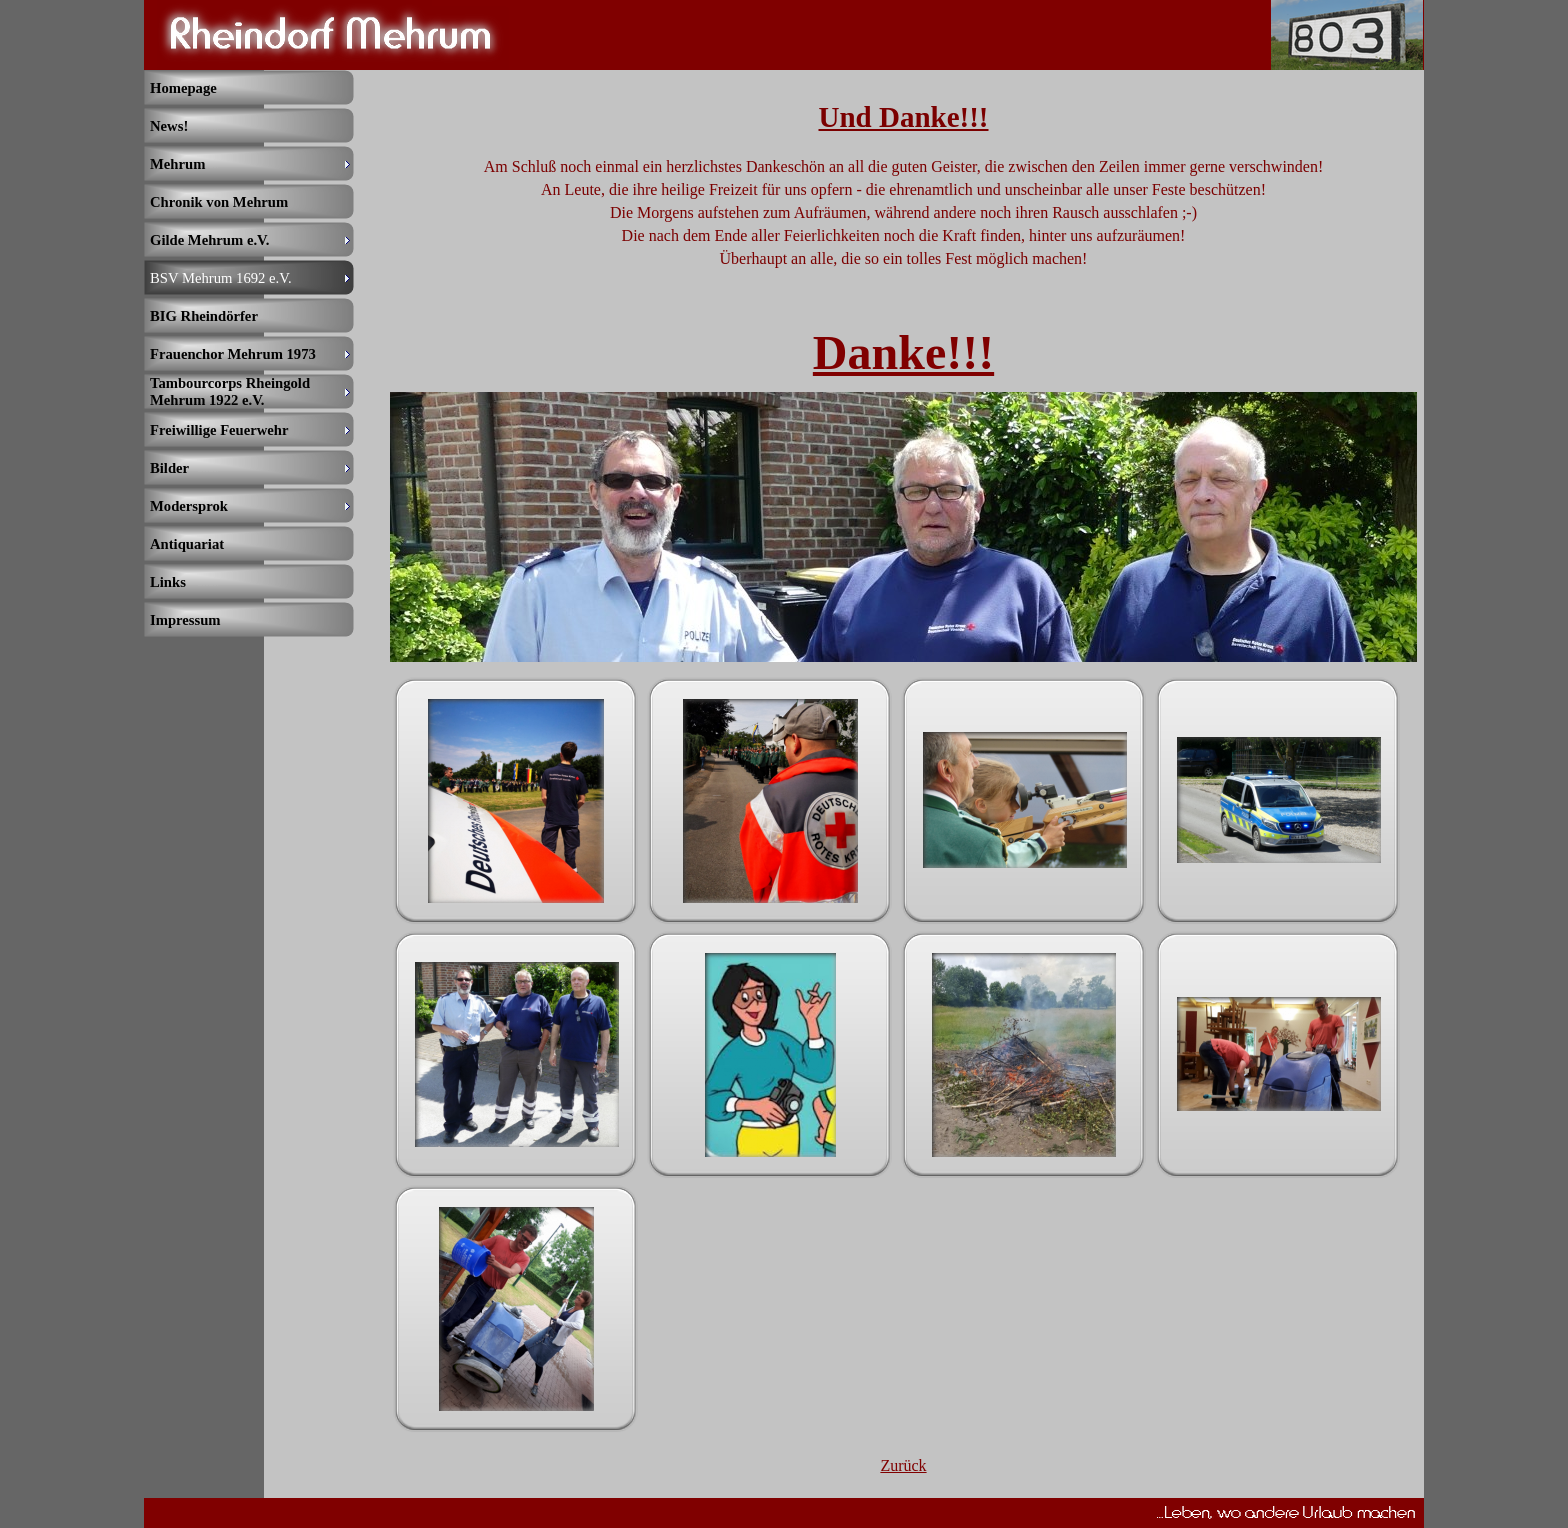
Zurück (903, 1465)
